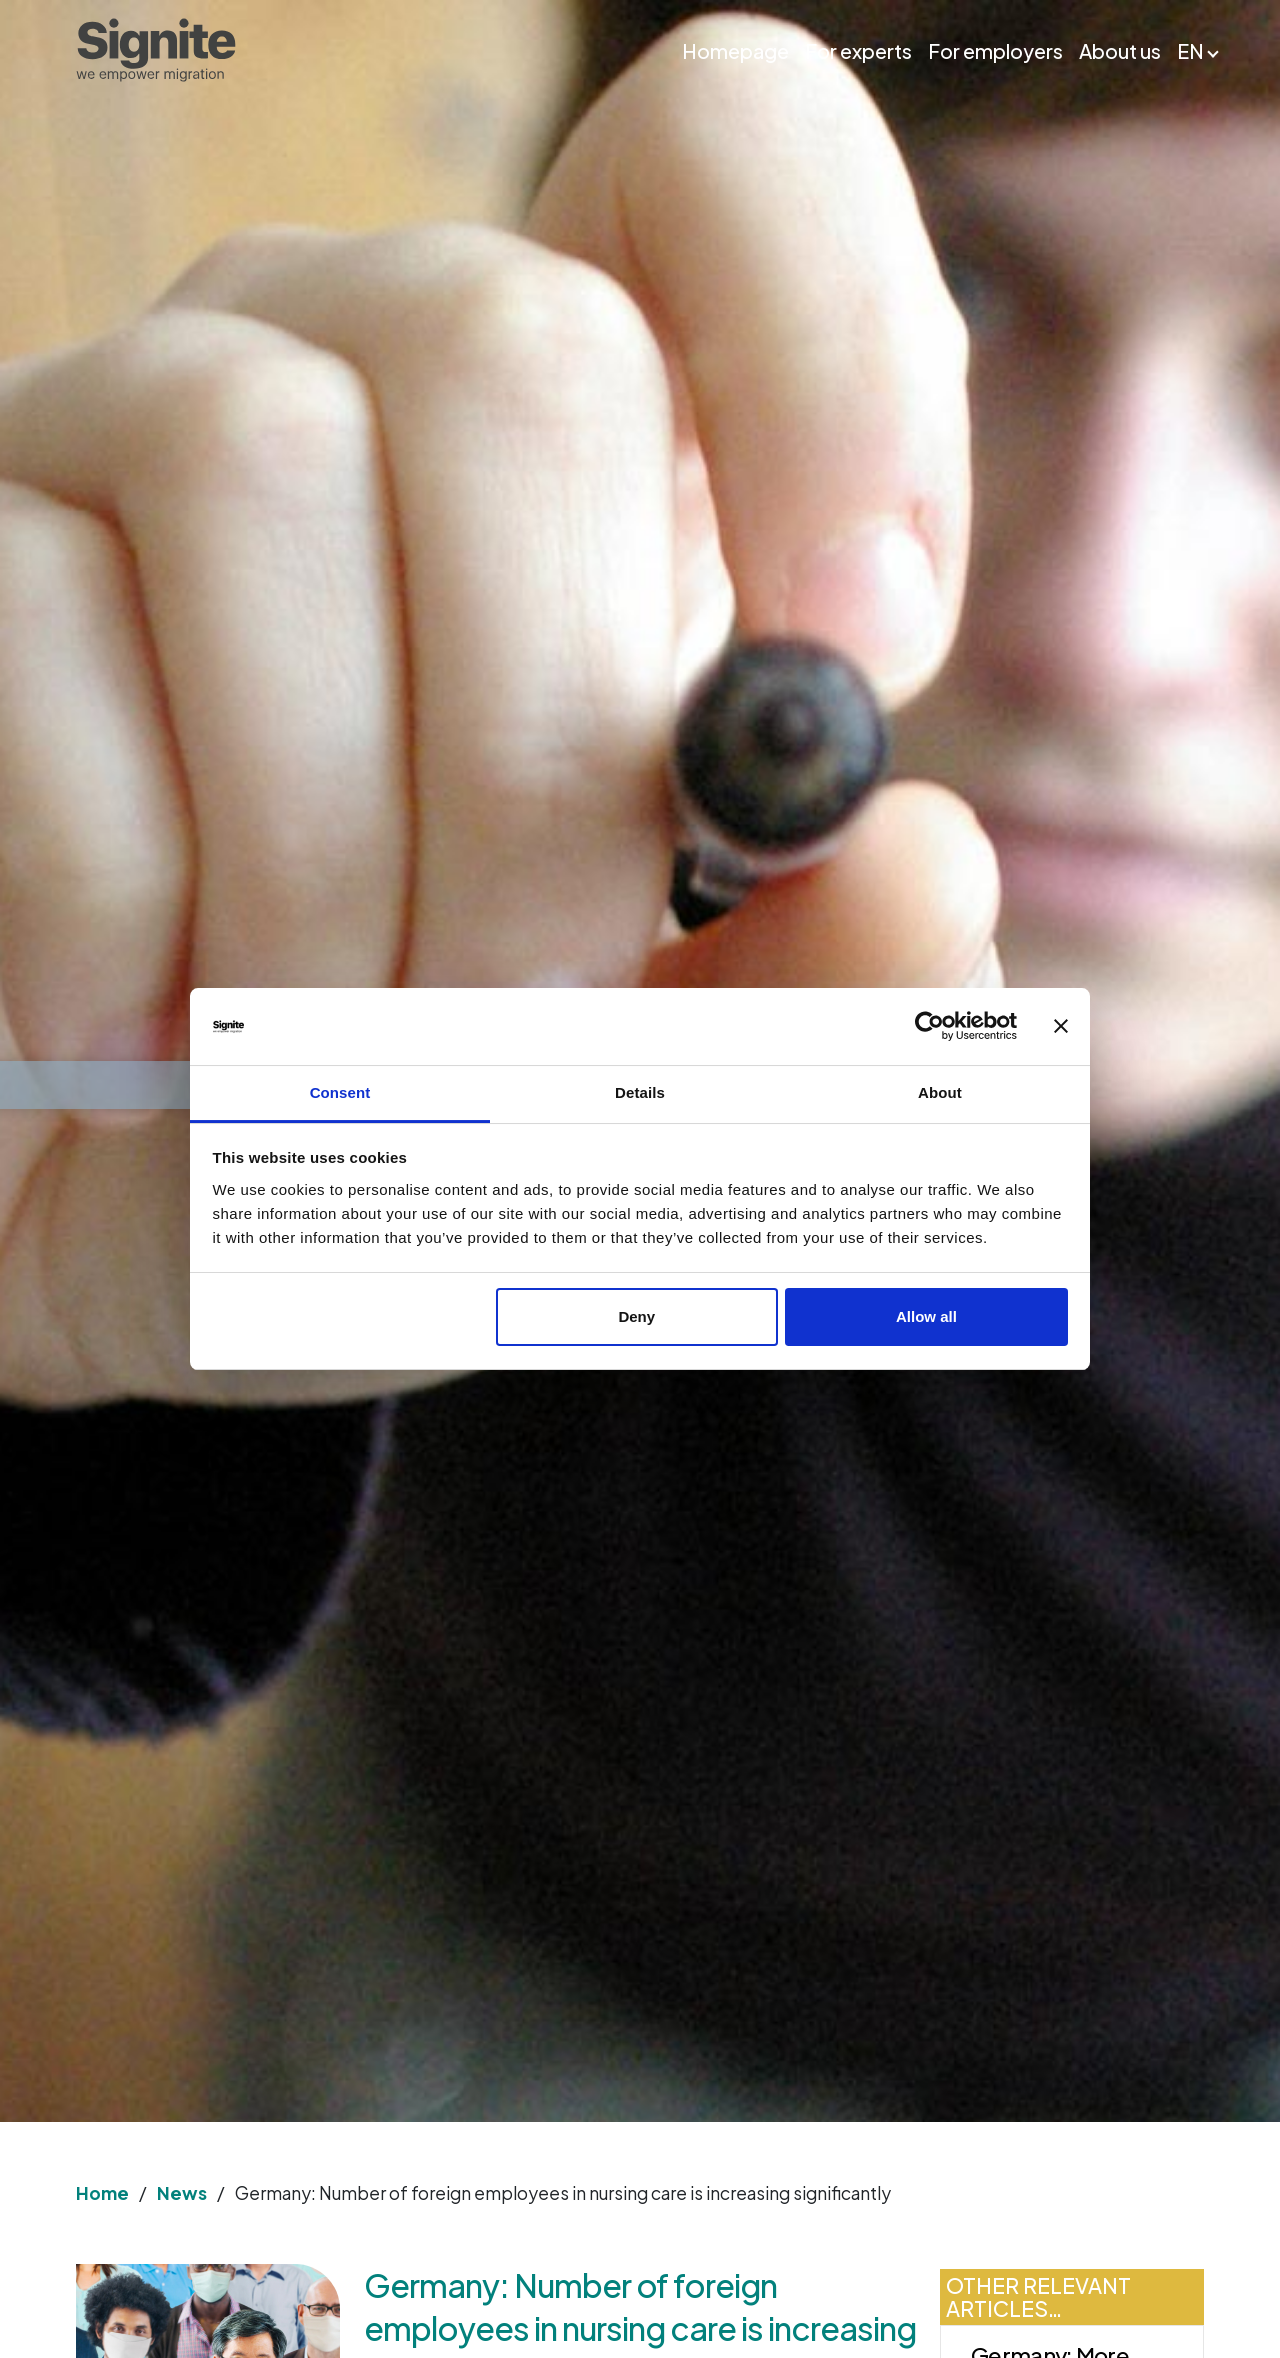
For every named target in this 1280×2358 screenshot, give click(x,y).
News (182, 2193)
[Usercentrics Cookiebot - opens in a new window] (929, 1027)
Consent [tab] (340, 1092)
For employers (995, 50)
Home (102, 2193)
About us (1120, 50)
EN (1190, 50)
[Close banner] (1061, 1027)
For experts (858, 50)
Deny (636, 1316)
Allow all (926, 1316)
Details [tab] (640, 1092)
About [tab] (940, 1092)
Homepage (735, 50)
